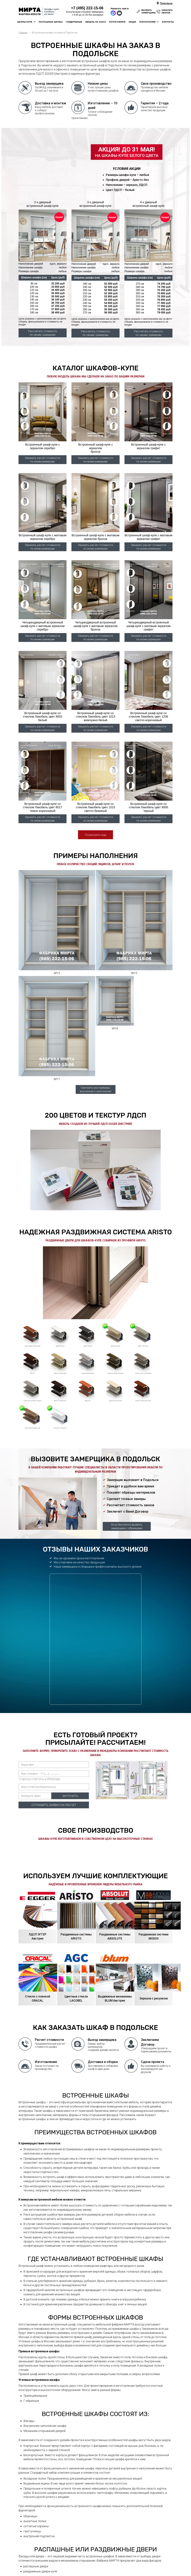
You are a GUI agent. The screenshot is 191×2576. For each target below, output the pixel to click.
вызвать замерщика (148, 11)
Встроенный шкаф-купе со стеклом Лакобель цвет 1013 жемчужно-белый (95, 717)
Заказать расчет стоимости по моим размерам (42, 459)
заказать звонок (166, 11)
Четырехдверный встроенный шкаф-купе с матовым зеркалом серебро (42, 626)
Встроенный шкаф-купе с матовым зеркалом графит (148, 537)
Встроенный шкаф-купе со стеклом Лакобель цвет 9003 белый (42, 717)
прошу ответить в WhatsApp (39, 1779)
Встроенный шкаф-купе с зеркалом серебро (42, 446)
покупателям (147, 22)
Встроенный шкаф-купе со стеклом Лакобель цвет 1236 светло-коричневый (148, 717)
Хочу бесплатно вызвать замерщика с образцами (126, 1526)
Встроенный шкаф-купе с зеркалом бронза (95, 448)
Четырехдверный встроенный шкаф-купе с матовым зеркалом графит (148, 626)
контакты (168, 22)
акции (132, 22)
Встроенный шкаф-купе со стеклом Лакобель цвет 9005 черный (148, 807)
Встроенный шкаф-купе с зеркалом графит (148, 446)
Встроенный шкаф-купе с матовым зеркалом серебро (42, 537)
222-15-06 (87, 8)
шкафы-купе (24, 22)
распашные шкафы (51, 22)
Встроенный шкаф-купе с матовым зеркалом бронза (95, 537)
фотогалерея (117, 22)
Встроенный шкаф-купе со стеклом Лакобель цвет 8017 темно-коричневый (42, 807)
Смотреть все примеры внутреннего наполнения (95, 1089)
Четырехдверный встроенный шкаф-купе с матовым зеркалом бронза (96, 626)
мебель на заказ (96, 22)
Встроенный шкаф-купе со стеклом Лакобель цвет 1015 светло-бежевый (95, 807)
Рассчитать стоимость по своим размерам (42, 332)
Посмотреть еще (95, 834)
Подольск (166, 3)
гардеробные (74, 22)
